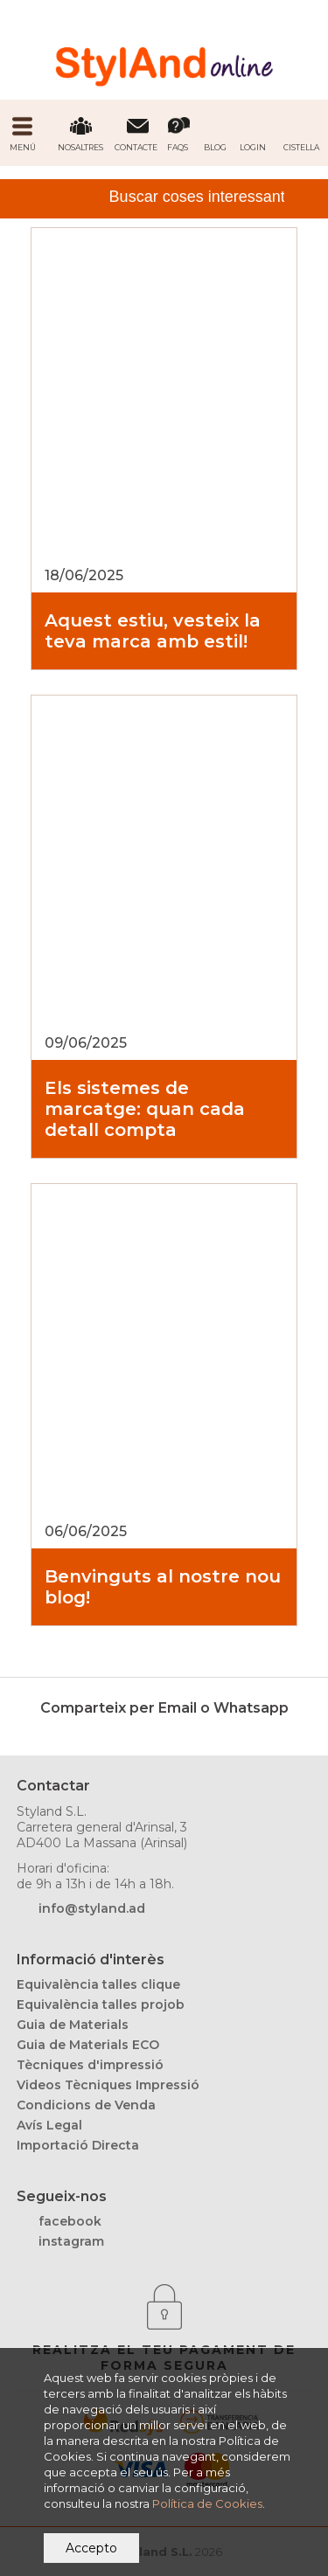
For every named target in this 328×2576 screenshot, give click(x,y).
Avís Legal (49, 2125)
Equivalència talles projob (101, 2004)
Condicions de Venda (86, 2105)
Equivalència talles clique (98, 1984)
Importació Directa (78, 2145)
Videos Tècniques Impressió (108, 2085)
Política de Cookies (207, 2503)
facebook (69, 2221)
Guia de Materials (73, 2024)
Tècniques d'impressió (90, 2065)
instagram (71, 2241)
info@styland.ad (91, 1908)
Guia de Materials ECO (88, 2045)
